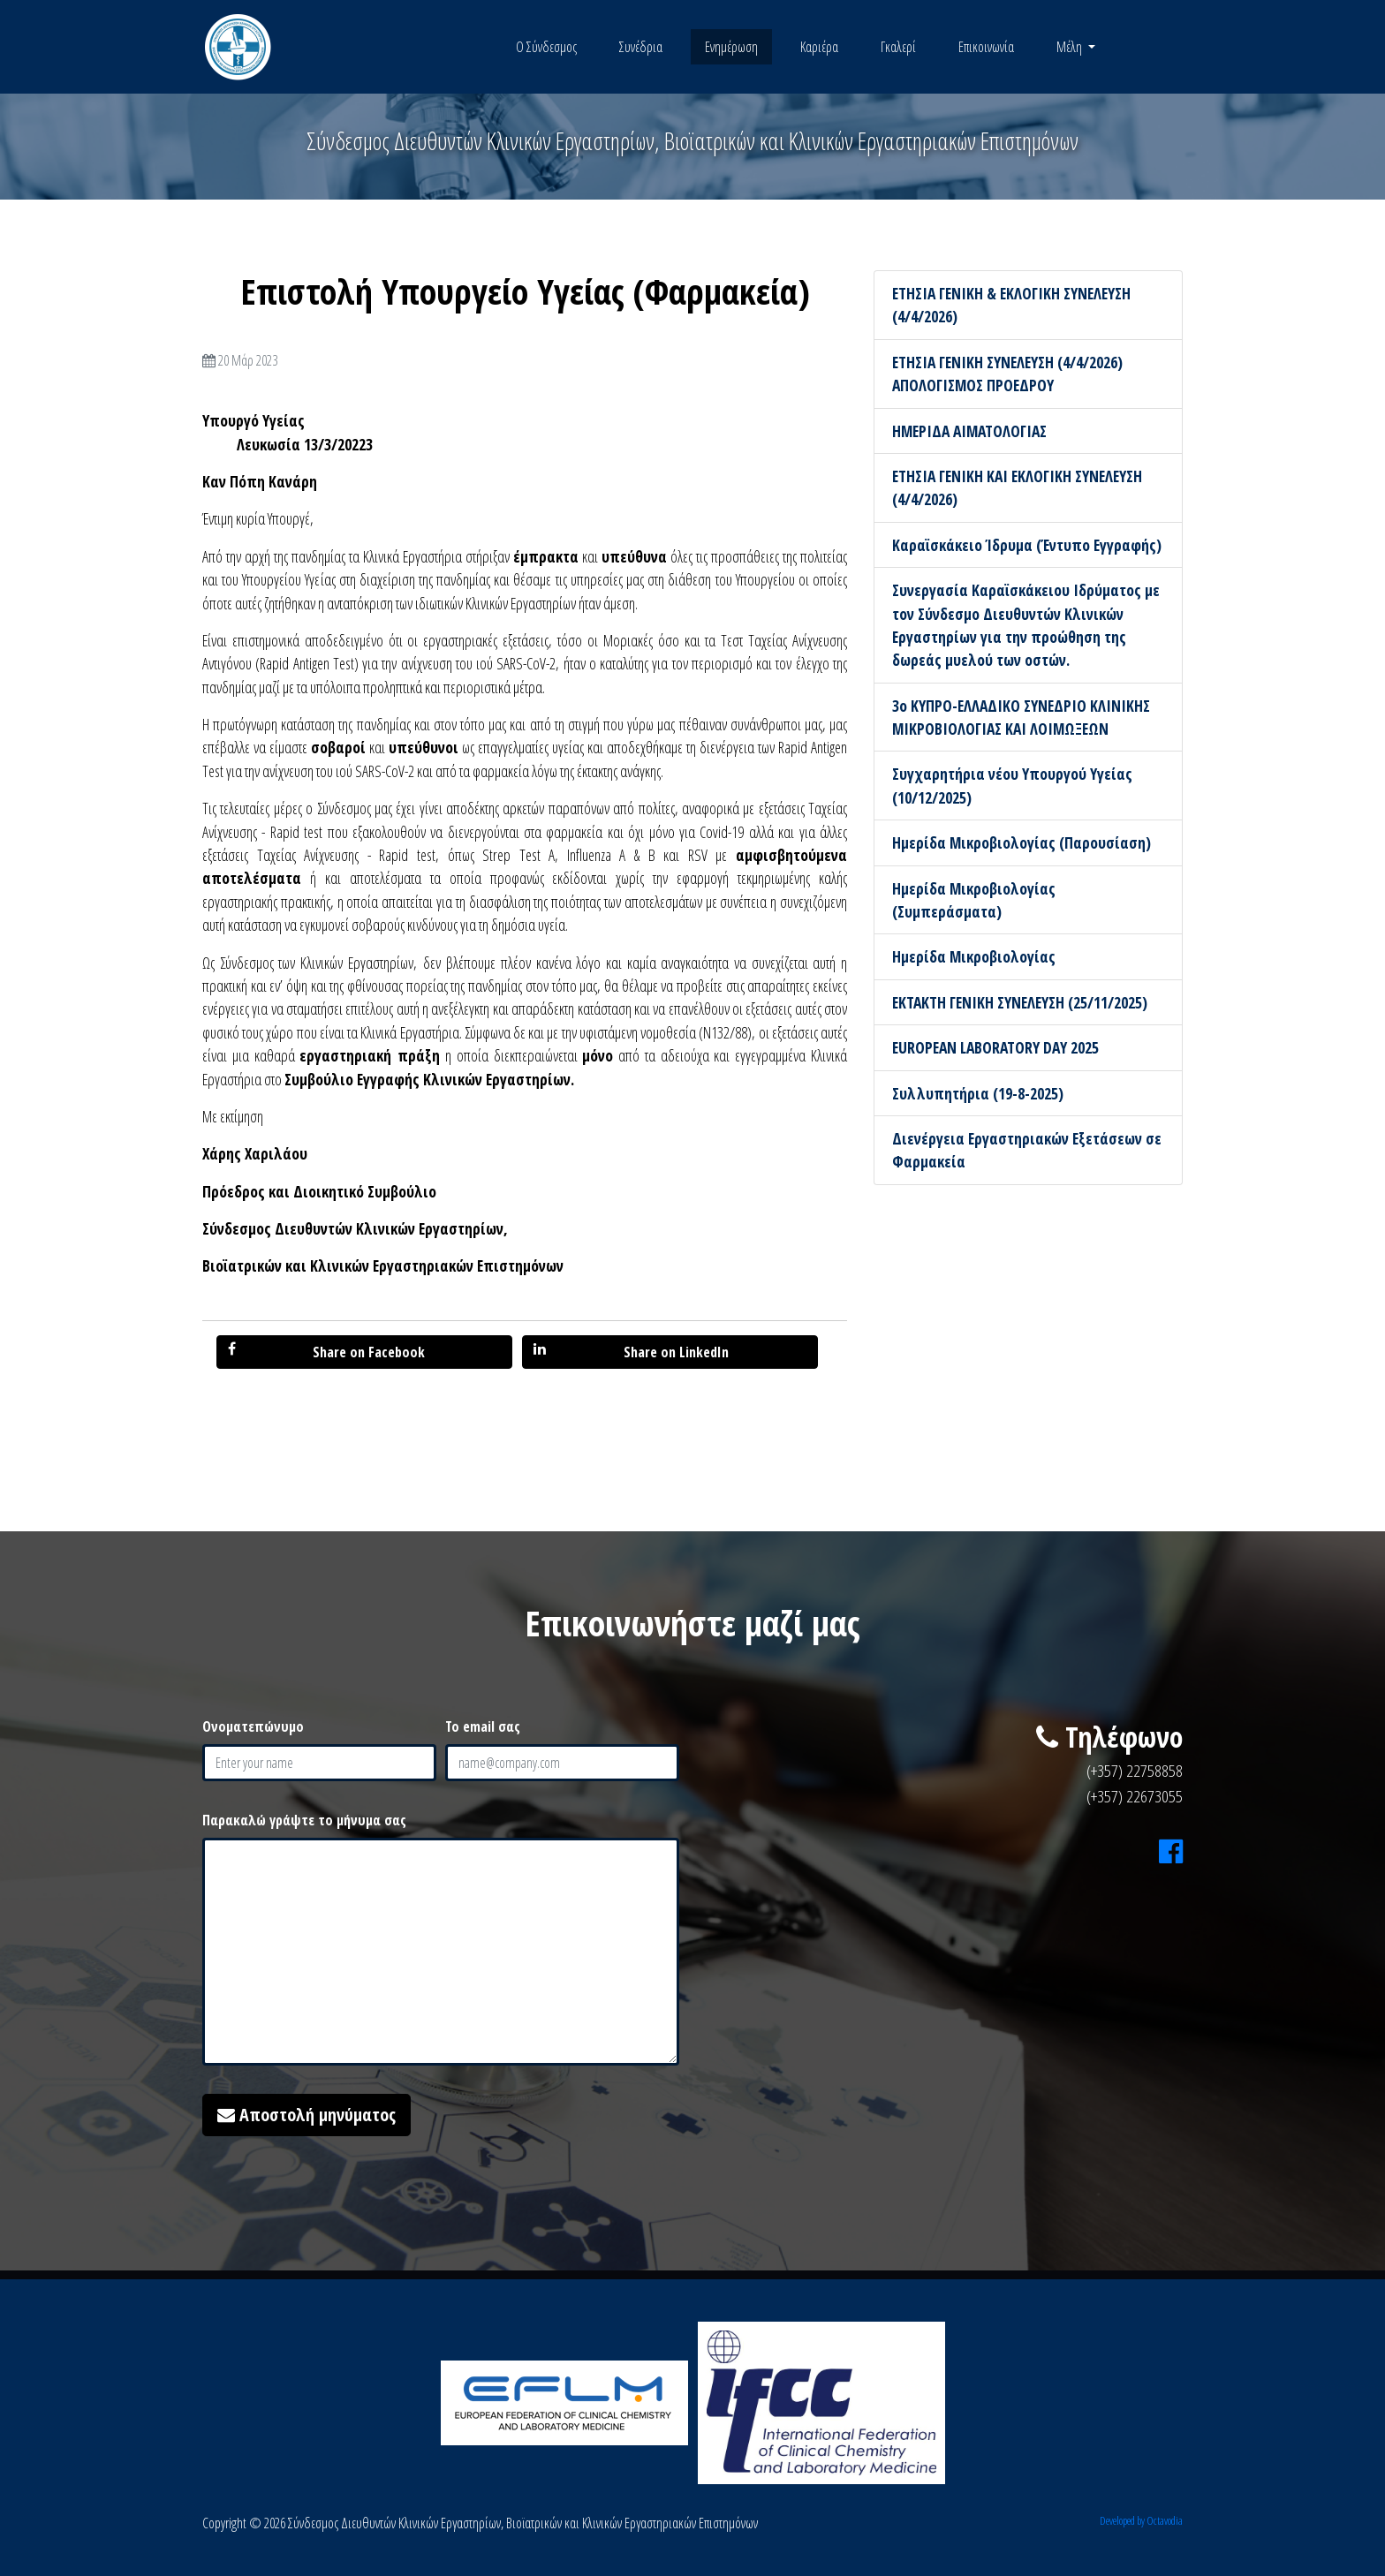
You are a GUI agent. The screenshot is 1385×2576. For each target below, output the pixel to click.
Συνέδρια (640, 47)
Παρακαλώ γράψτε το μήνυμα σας (304, 1820)
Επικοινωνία (986, 47)
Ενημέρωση (731, 47)
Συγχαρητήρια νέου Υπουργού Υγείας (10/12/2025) (1012, 785)
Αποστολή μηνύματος (306, 2115)
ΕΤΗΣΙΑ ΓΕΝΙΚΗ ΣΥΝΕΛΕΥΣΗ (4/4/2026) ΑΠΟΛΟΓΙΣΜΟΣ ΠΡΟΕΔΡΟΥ (1007, 373)
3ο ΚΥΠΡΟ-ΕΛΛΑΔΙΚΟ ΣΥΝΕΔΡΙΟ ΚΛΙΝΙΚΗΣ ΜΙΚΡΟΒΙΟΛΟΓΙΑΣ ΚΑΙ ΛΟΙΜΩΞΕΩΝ (1021, 717)
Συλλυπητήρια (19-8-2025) (977, 1093)
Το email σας (482, 1726)
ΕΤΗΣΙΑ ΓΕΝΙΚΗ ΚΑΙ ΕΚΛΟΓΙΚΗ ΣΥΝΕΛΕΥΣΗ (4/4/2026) (1017, 487)
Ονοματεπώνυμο (253, 1726)
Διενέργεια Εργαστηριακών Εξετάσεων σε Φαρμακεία (1027, 1150)
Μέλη (1070, 47)
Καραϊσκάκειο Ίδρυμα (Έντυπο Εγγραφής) (1027, 544)
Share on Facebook (326, 1351)
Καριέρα (819, 47)
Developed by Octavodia (1141, 2520)
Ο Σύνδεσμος (546, 47)
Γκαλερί (898, 47)
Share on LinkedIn (631, 1351)
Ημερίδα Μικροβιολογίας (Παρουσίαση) (1021, 842)
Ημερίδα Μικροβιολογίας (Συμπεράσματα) (974, 900)
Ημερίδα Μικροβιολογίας (974, 956)
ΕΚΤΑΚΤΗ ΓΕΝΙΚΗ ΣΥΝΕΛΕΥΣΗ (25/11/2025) (1019, 1002)
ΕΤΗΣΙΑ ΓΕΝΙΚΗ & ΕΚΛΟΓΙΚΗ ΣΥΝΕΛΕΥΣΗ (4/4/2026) (1011, 305)
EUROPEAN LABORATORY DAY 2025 (995, 1047)
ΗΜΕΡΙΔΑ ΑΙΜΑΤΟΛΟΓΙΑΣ (969, 431)
